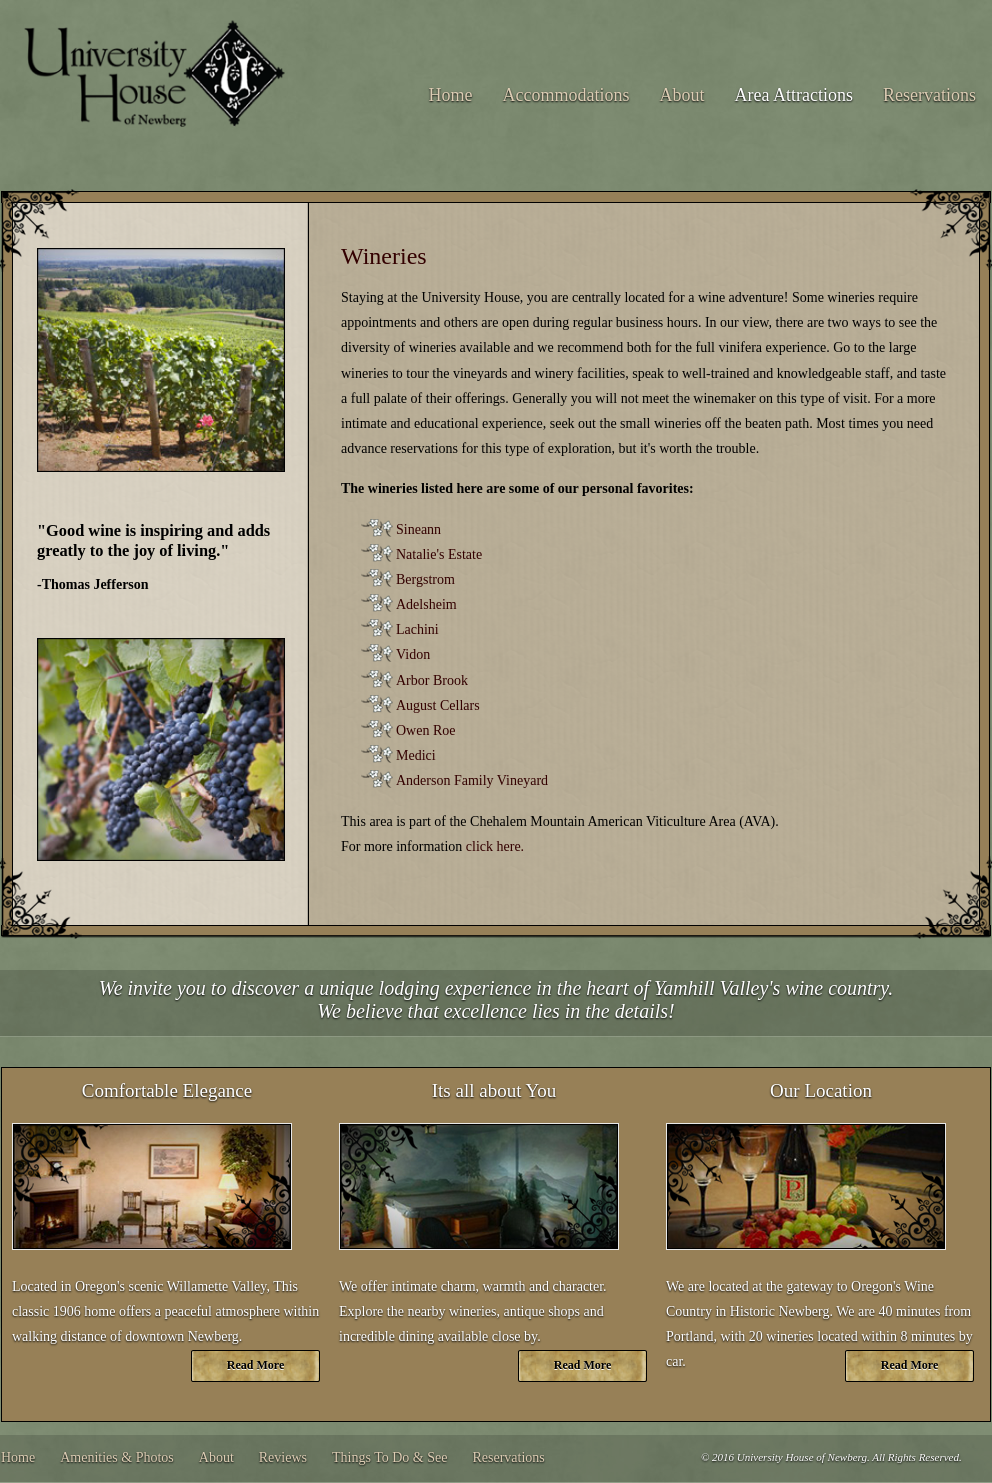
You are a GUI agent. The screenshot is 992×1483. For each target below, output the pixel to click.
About (682, 95)
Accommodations (566, 95)
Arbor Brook (432, 680)
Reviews (283, 1457)
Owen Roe (426, 730)
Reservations (929, 95)
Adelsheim (426, 604)
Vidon (413, 654)
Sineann (418, 529)
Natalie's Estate (439, 554)
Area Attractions (794, 95)
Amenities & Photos (117, 1457)
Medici (416, 755)
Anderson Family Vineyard (472, 780)
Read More (255, 1365)
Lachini (417, 629)
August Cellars (438, 705)
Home (451, 95)
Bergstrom (425, 579)
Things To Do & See (389, 1457)
